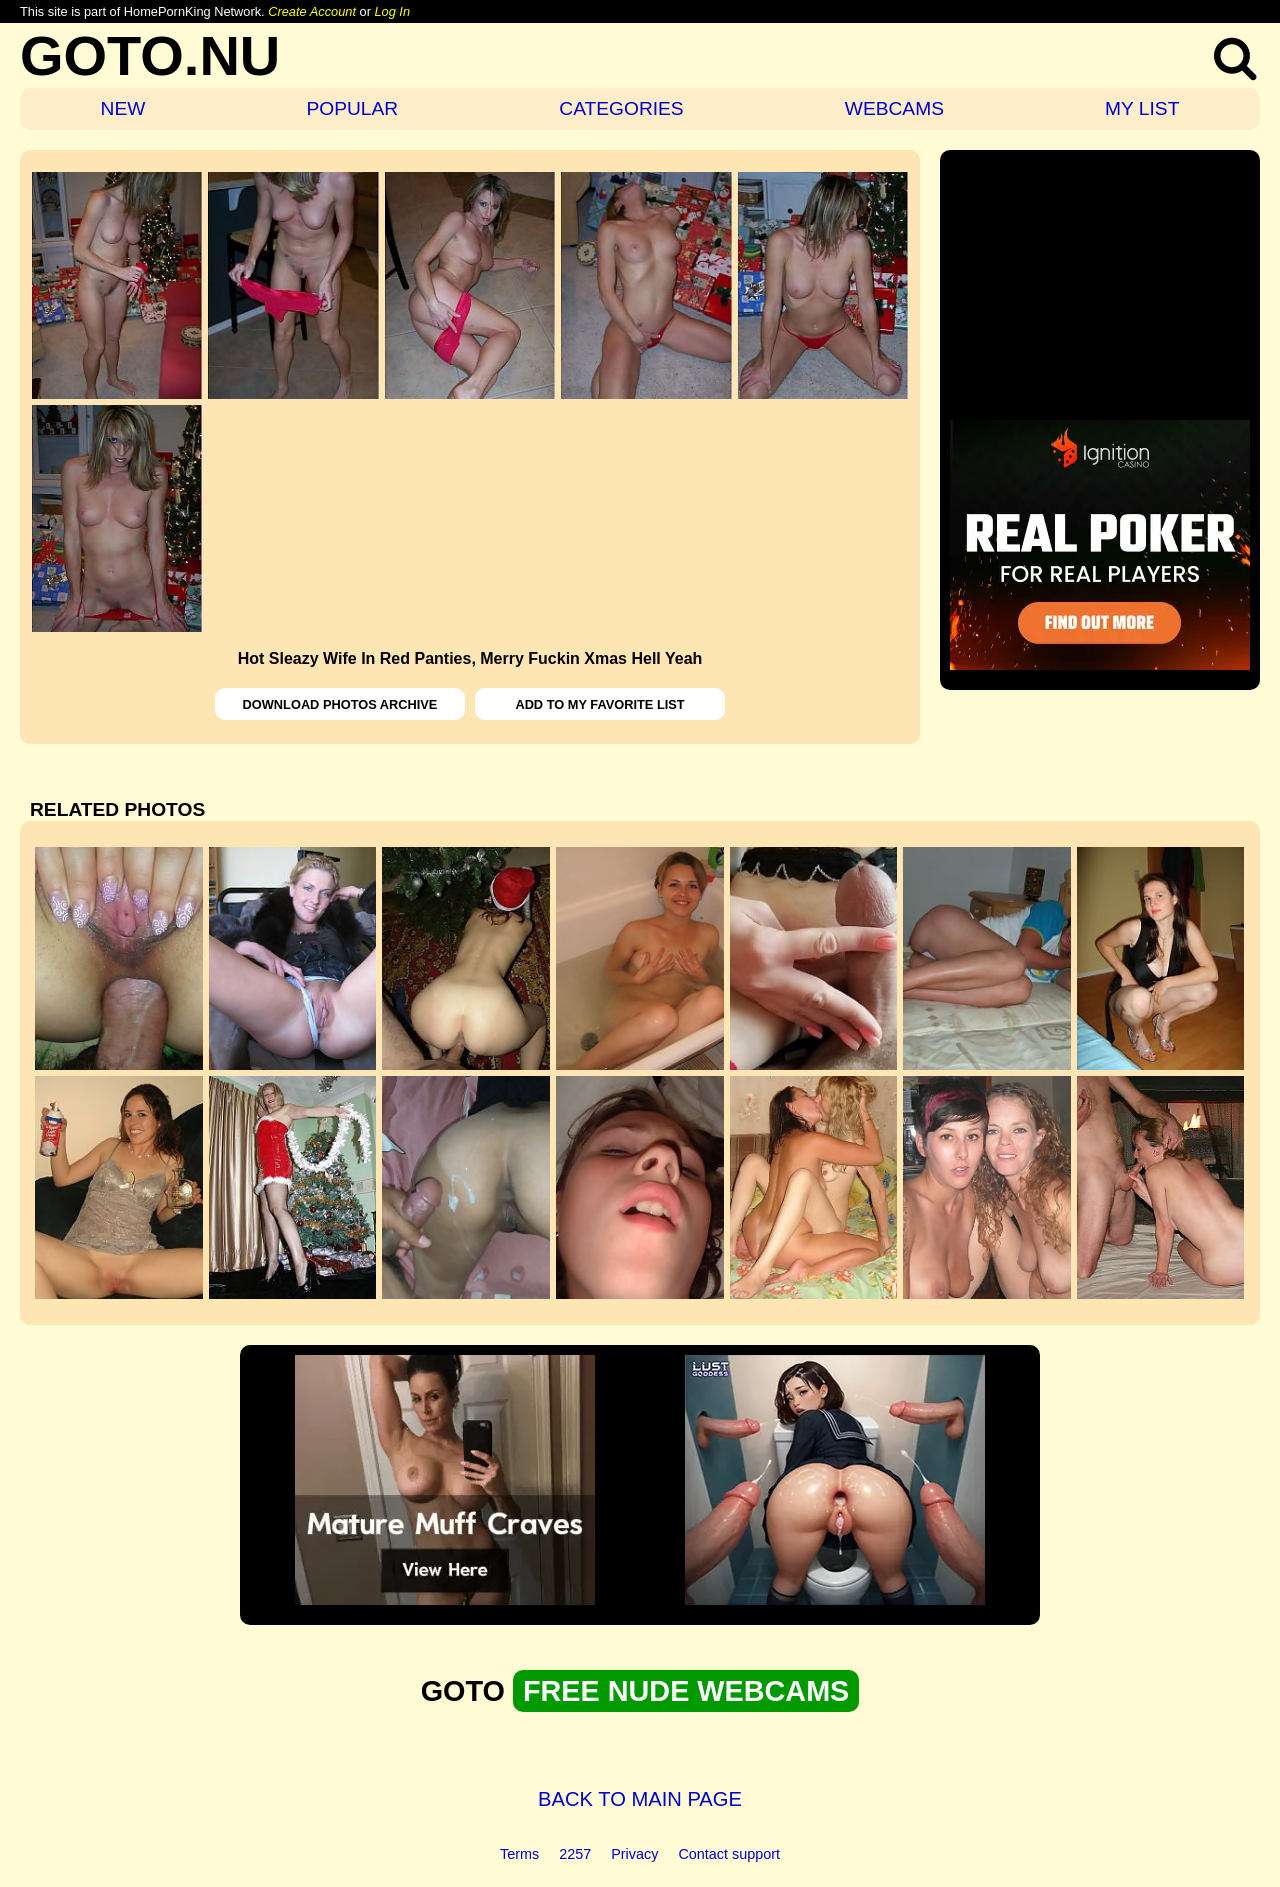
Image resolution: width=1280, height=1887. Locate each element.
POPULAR (352, 108)
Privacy (634, 1854)
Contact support (729, 1854)
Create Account (312, 11)
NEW (123, 108)
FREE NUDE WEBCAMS (686, 1691)
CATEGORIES (621, 108)
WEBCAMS (894, 108)
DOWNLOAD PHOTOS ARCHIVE (340, 704)
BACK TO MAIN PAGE (640, 1799)
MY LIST (1142, 108)
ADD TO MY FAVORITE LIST (599, 704)
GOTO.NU (150, 55)
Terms (519, 1854)
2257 (575, 1854)
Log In (392, 11)
